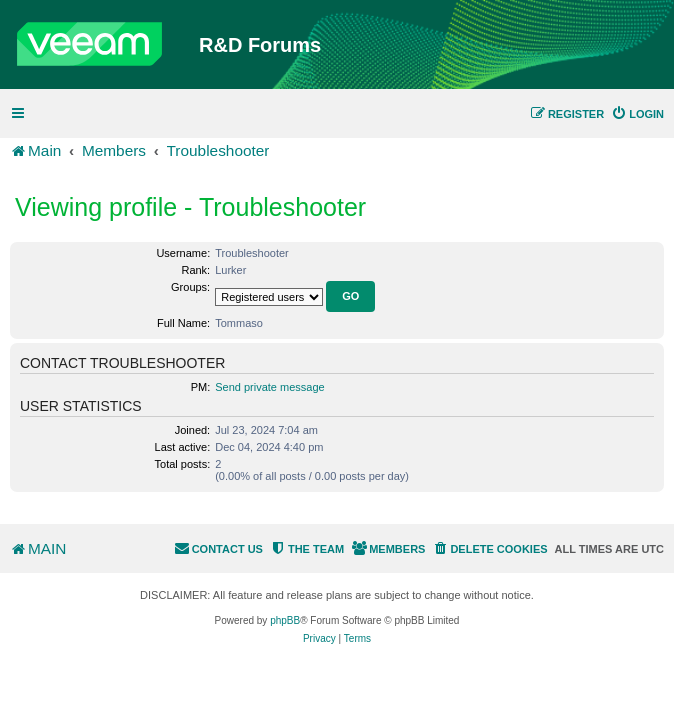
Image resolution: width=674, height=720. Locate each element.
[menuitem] (637, 114)
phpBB (285, 620)
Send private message (269, 387)
